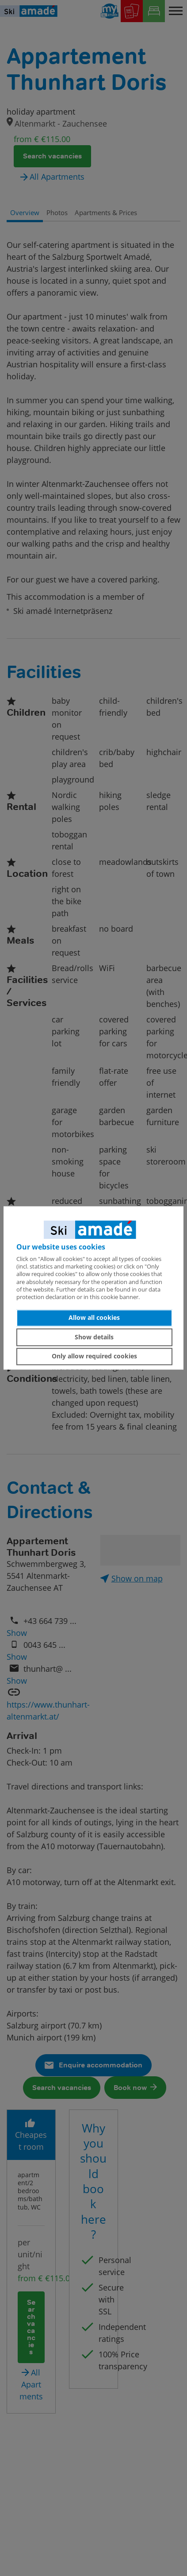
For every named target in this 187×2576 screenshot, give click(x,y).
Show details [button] (94, 1337)
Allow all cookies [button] (94, 1318)
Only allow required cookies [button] (94, 1356)
